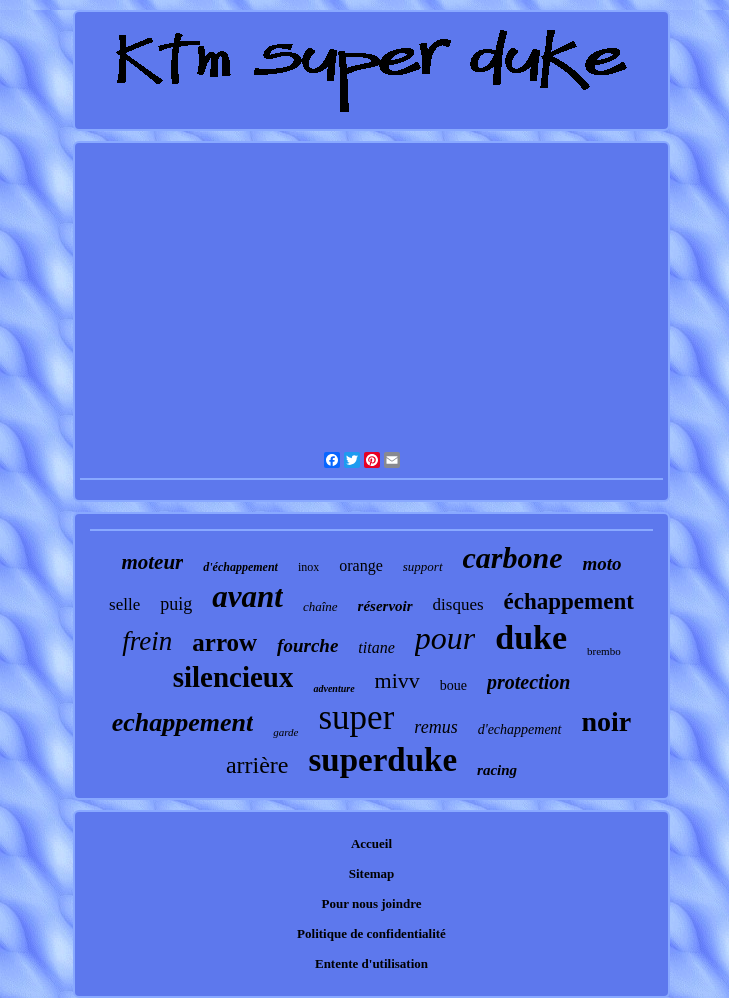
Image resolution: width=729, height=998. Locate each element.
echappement (183, 722)
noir (607, 721)
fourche (307, 645)
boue (453, 685)
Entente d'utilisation (371, 963)
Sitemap (372, 873)
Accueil (371, 843)
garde (285, 732)
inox (308, 567)
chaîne (320, 606)
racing (497, 770)
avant (247, 596)
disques (458, 604)
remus (435, 727)
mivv (397, 680)
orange (361, 565)
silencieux (233, 677)
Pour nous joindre (372, 903)
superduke (383, 760)
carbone (513, 557)
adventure (333, 688)
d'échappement (240, 567)
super (357, 717)
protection (528, 682)
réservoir (385, 606)
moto (602, 563)
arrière (257, 765)
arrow (224, 642)
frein (147, 641)
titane (376, 647)
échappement (569, 601)
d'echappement (520, 729)
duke (531, 637)
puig (176, 604)
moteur (152, 562)
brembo (604, 651)
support (423, 566)
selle (124, 604)
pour (445, 638)
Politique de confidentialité (371, 933)
